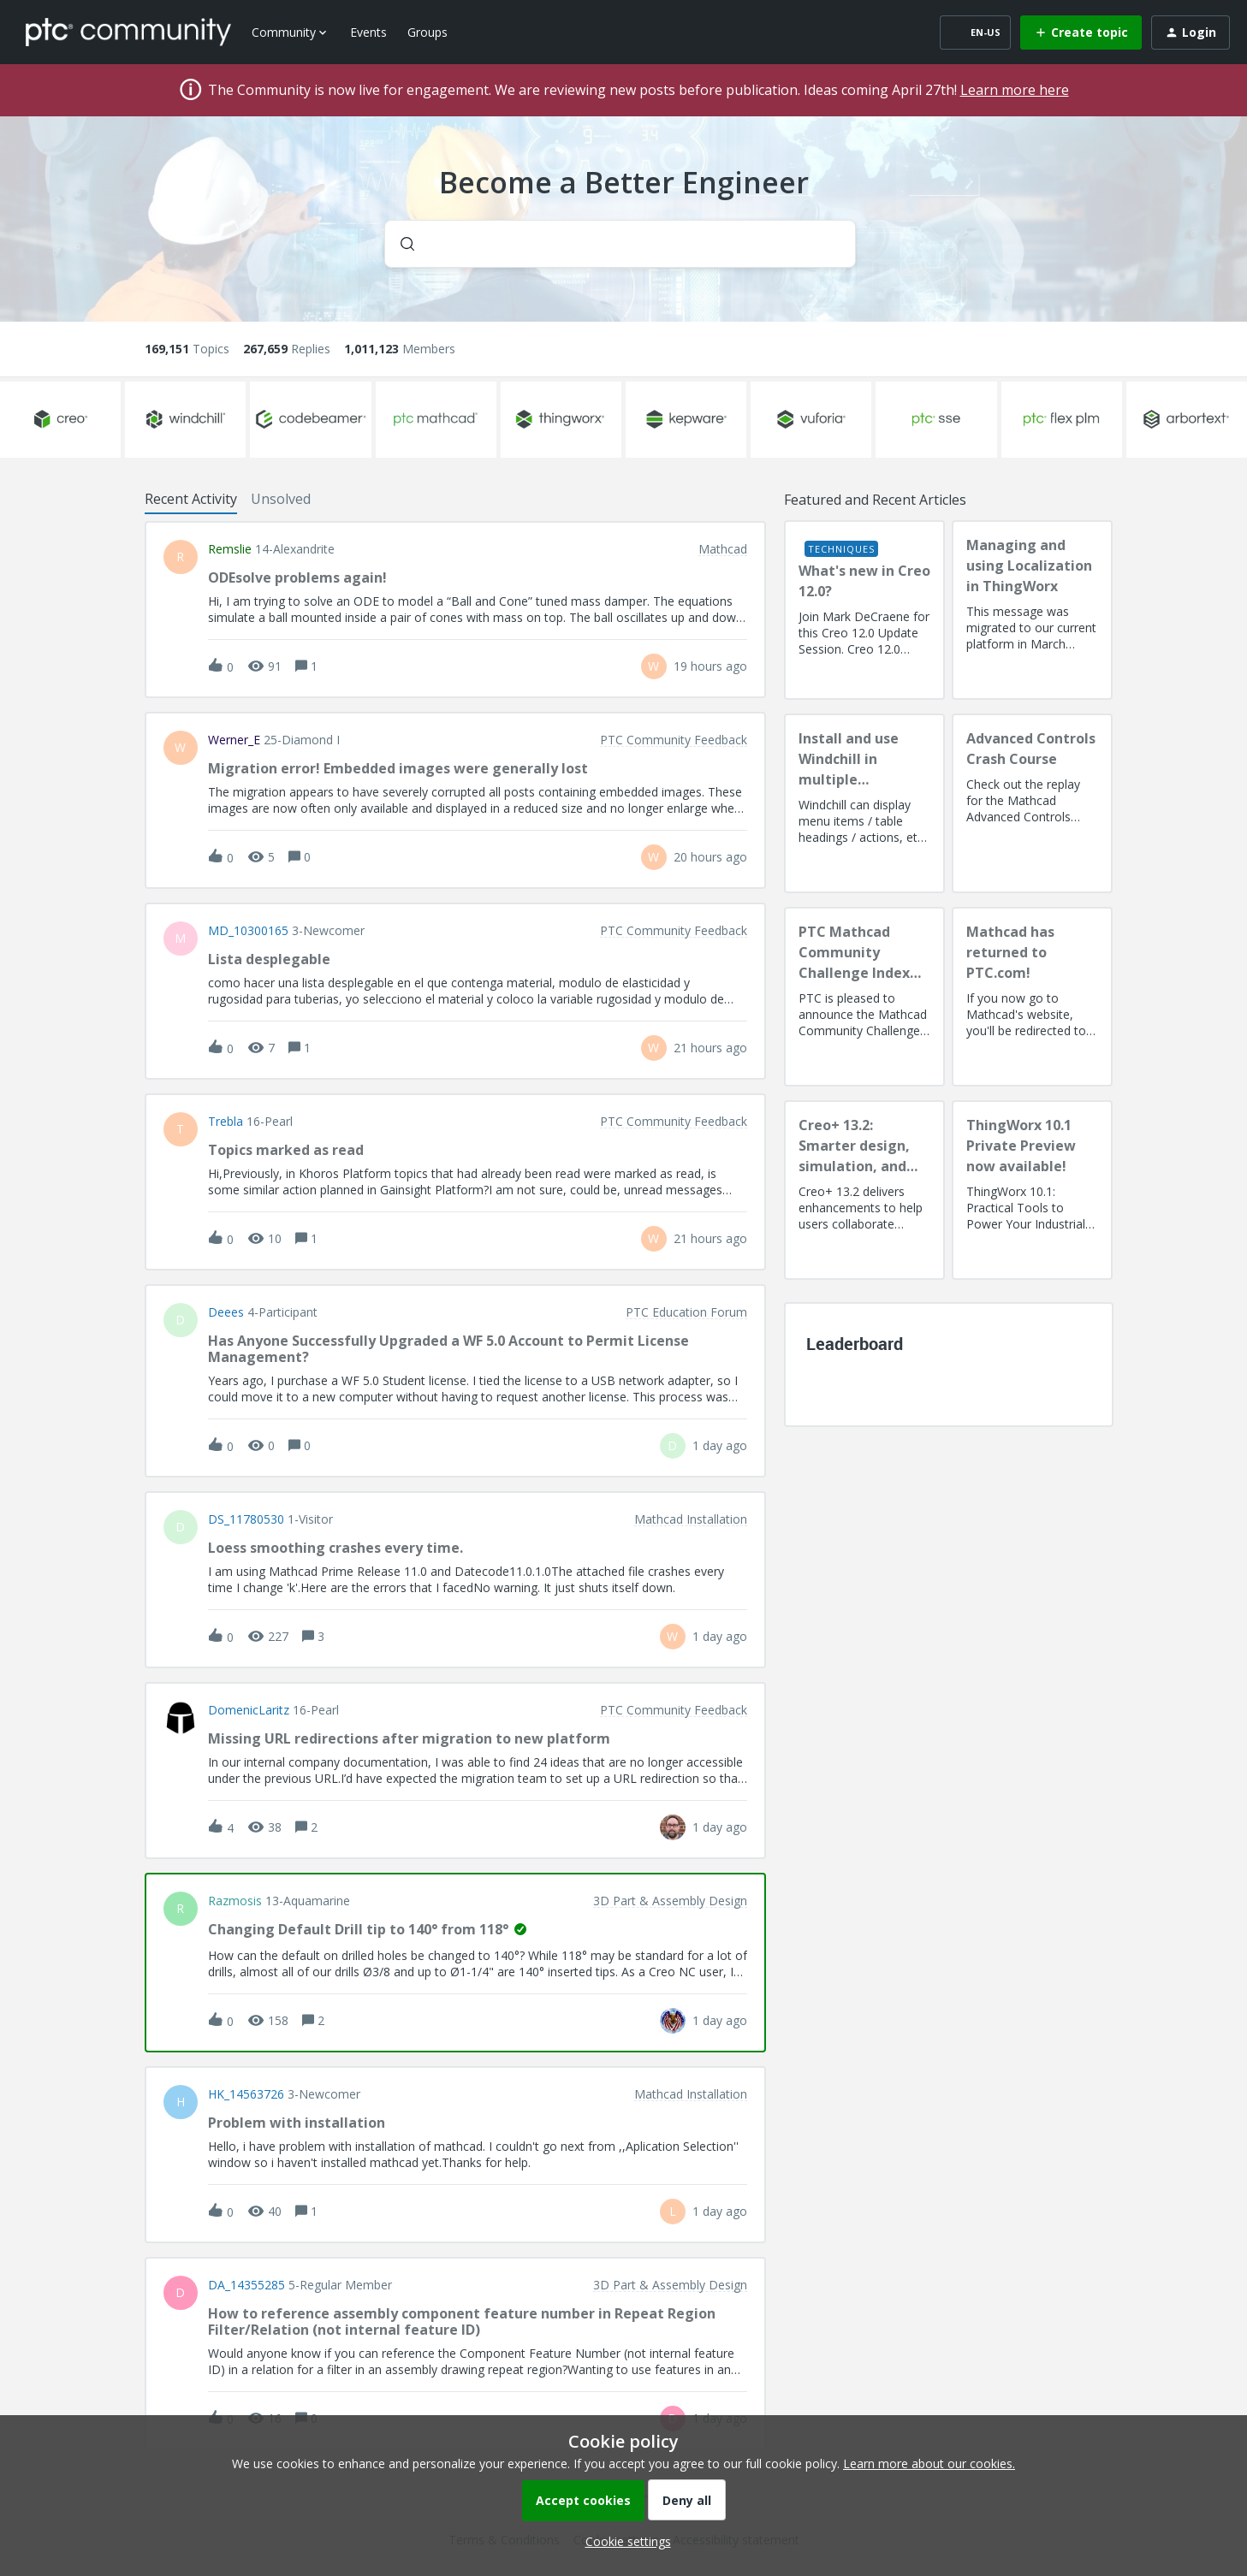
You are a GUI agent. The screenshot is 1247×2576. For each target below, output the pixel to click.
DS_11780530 (246, 1519)
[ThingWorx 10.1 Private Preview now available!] (1032, 1190)
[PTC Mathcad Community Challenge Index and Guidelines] (864, 997)
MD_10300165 (248, 931)
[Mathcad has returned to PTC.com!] (1032, 997)
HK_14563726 (246, 2094)
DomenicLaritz (248, 1710)
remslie (230, 549)
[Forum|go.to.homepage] (128, 31)
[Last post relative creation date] (710, 666)
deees (226, 1312)
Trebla (225, 1122)
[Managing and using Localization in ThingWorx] (1032, 610)
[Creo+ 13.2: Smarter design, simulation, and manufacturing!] (864, 1190)
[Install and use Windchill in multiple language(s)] (864, 803)
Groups (427, 32)
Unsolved (281, 498)
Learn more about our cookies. (929, 2463)
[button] (624, 2541)
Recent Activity (191, 498)
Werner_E (234, 740)
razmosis (235, 1901)
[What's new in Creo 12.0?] (864, 610)
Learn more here (1014, 89)
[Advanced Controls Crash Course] (1032, 803)
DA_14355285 (246, 2285)
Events (368, 32)
